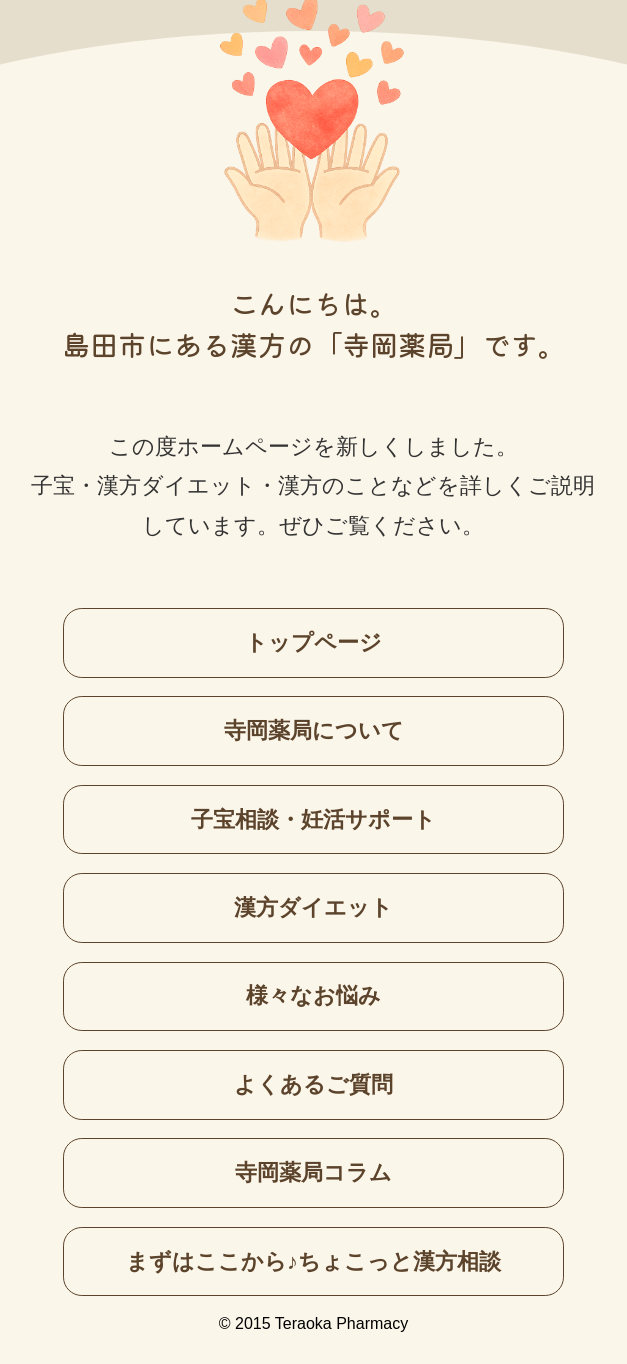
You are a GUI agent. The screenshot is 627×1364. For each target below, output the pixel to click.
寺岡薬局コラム (313, 1172)
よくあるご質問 (313, 1084)
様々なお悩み (313, 995)
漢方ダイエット (313, 907)
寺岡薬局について (314, 730)
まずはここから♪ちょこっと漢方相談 (313, 1261)
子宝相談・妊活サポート (313, 819)
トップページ (313, 642)
